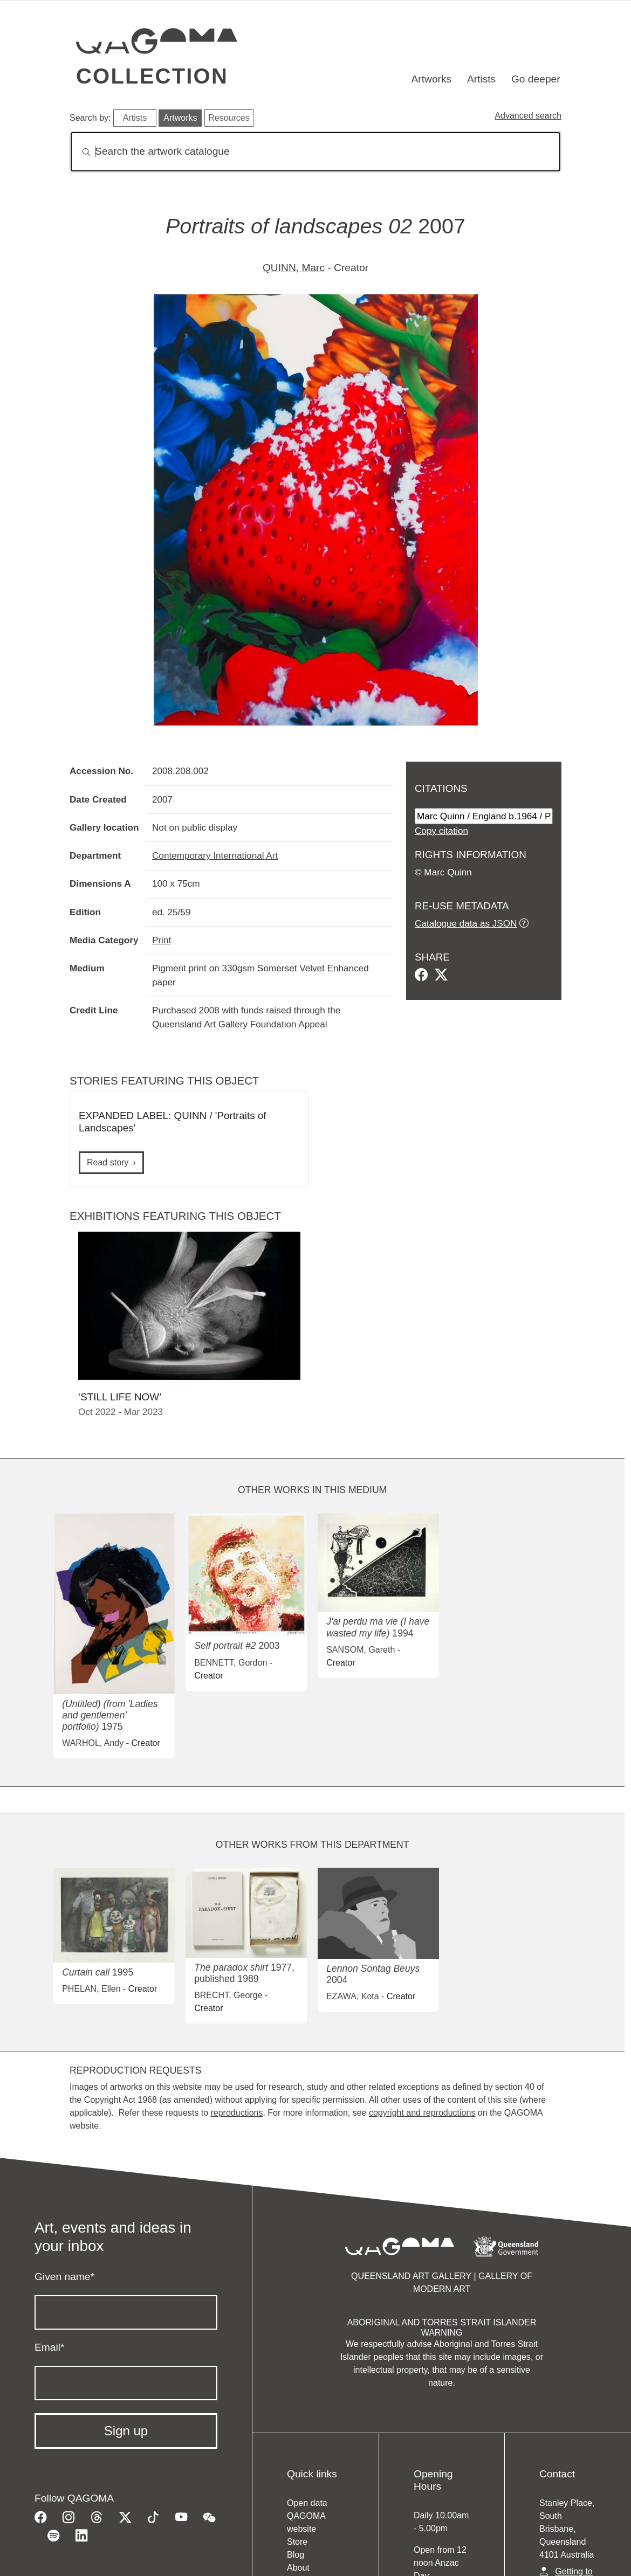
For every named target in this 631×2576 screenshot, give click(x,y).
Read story (107, 1162)
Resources (228, 117)
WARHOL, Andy (93, 1743)
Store (297, 2541)
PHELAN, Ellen (91, 1988)
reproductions (236, 2112)
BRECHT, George (228, 1995)
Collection (152, 76)
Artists (481, 79)
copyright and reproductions (422, 2112)
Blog (295, 2554)
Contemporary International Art (215, 855)
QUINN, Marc (294, 267)
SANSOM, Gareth (360, 1649)
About (298, 2567)
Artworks (431, 79)
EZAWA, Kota (352, 1996)
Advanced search (528, 115)
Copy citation (441, 830)
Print (161, 940)
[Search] (315, 151)
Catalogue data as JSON (466, 923)
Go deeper (535, 79)
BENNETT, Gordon (230, 1662)
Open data (307, 2503)
